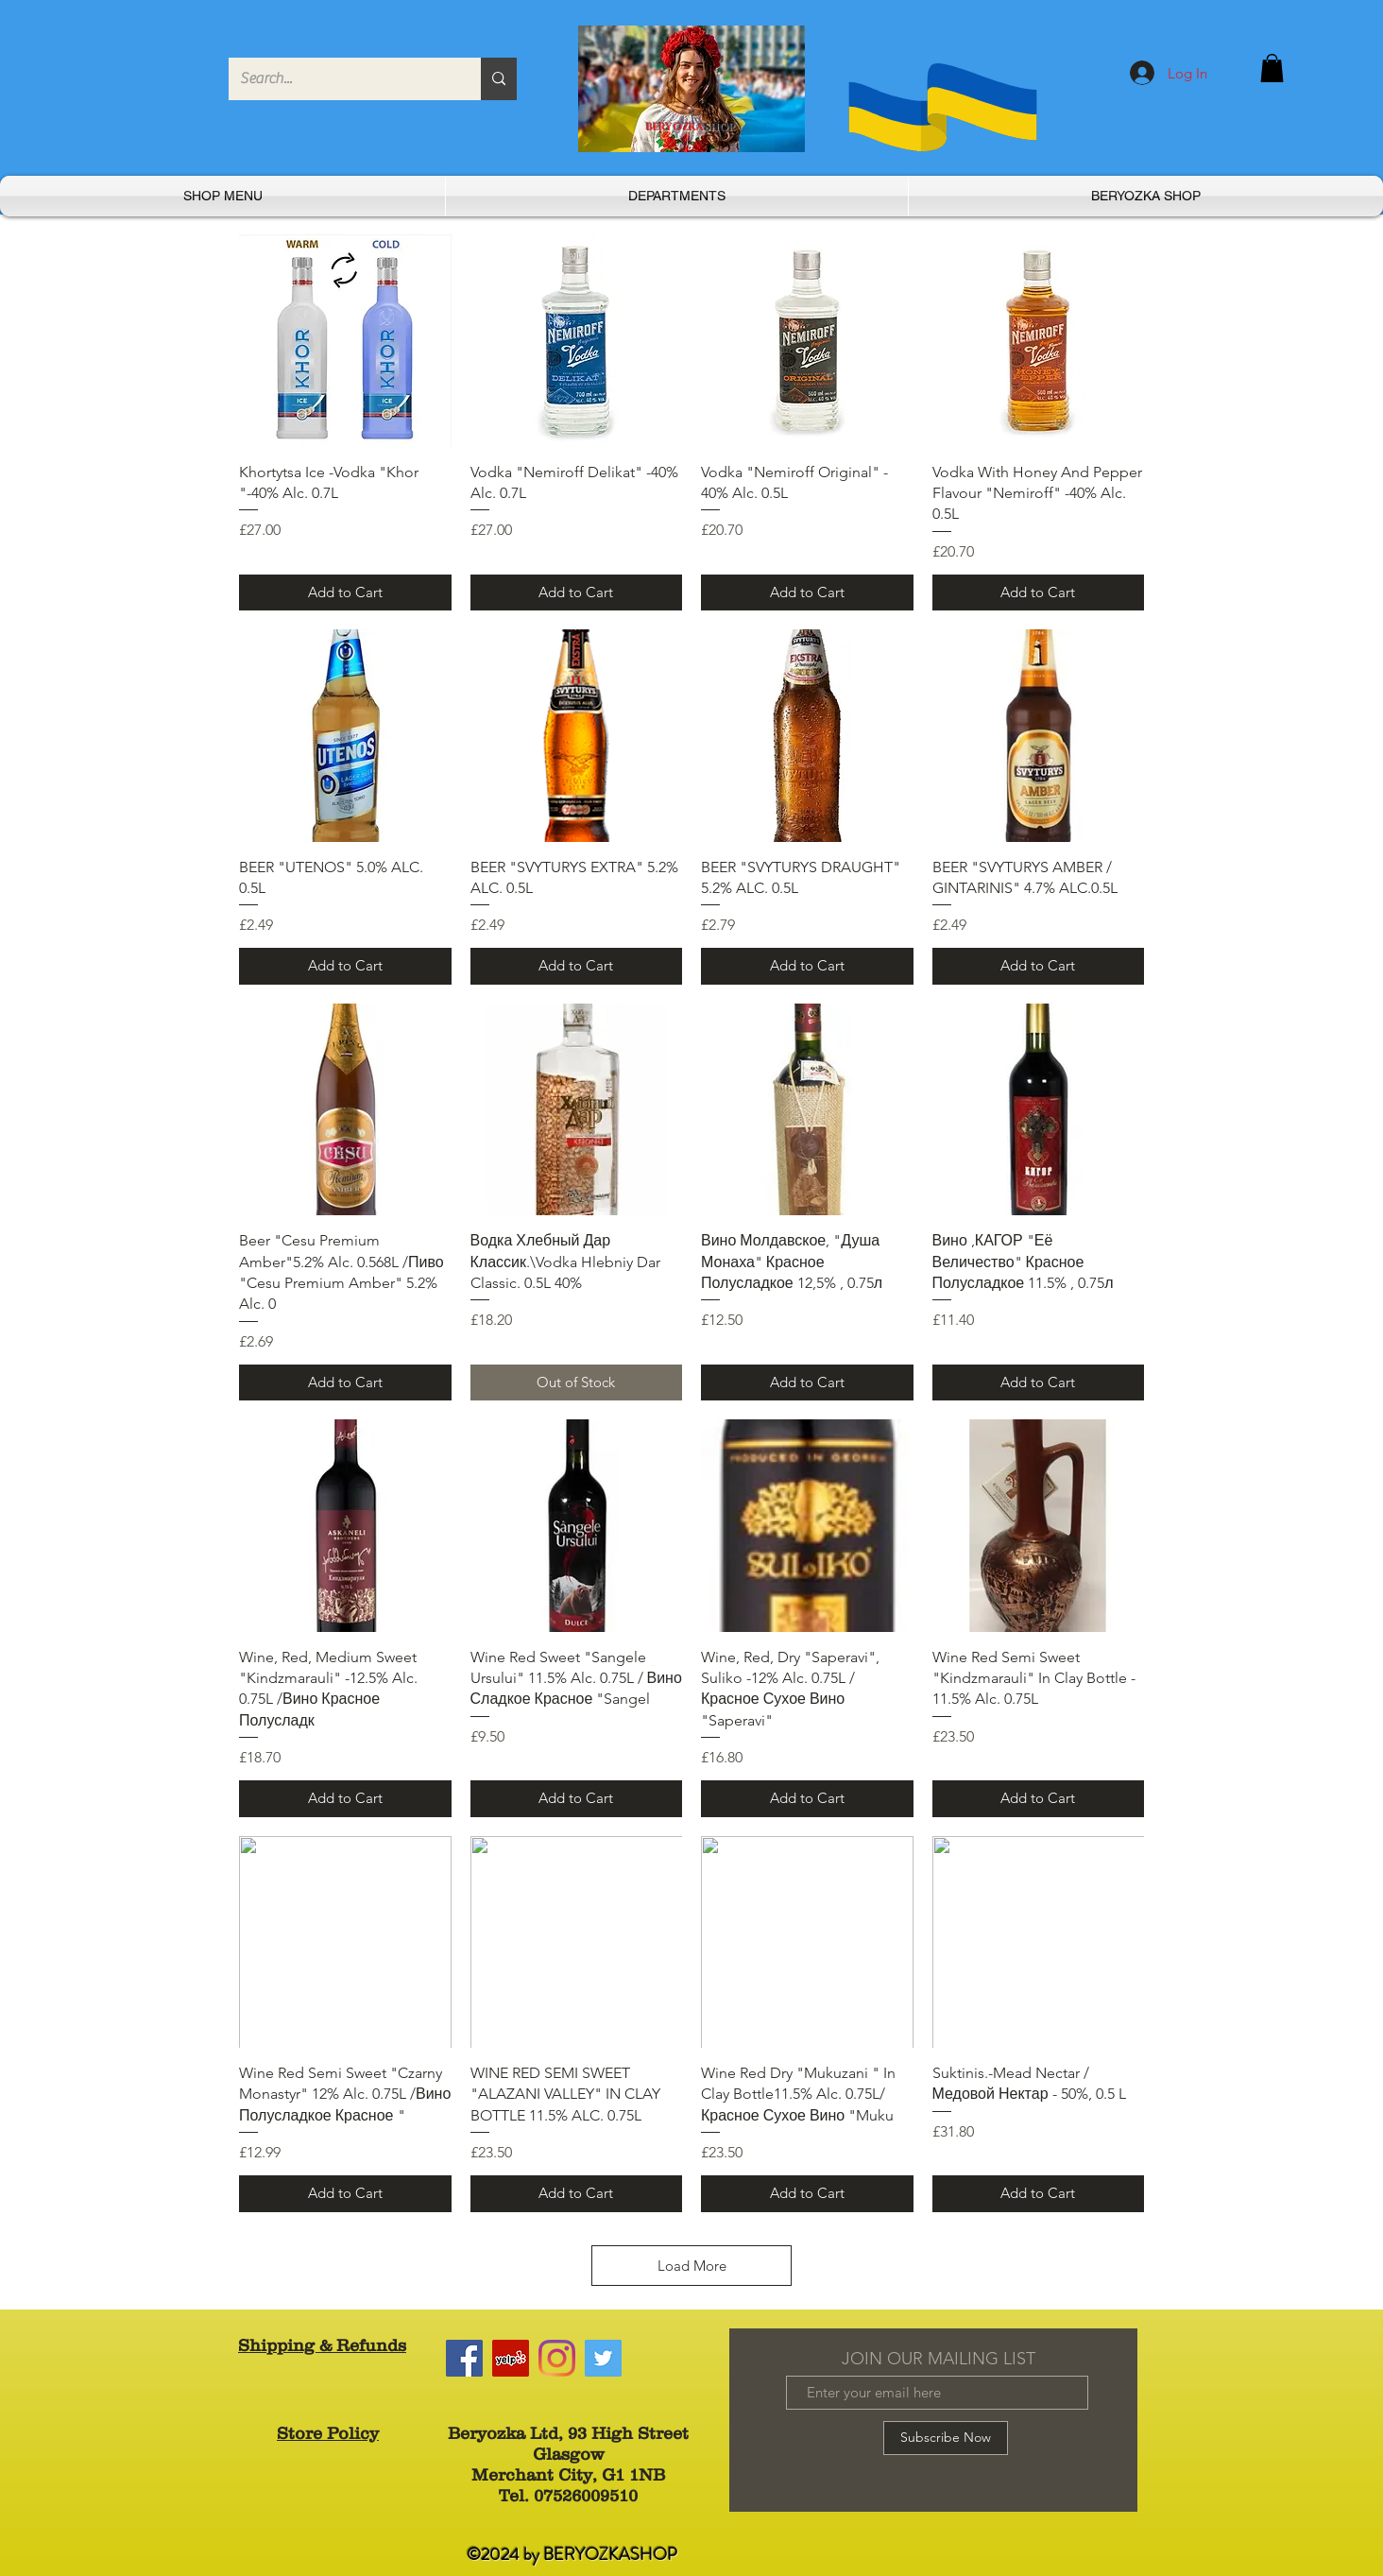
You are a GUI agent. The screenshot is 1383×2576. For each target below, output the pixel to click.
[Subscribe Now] (945, 2438)
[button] (1272, 68)
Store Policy (328, 2433)
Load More (691, 2266)
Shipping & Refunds (322, 2345)
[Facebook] (464, 2358)
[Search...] (340, 79)
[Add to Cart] (345, 593)
